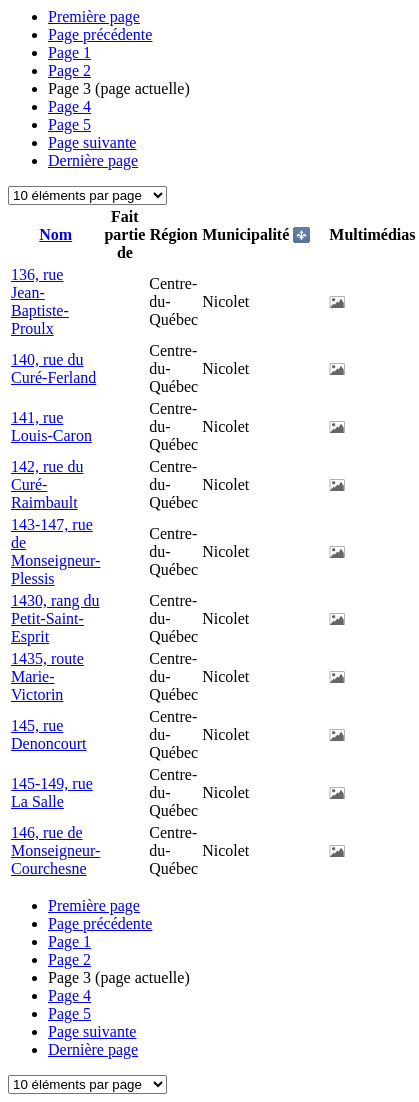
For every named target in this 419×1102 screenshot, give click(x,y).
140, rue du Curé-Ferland (53, 368)
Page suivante (92, 142)
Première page (94, 16)
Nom (55, 234)
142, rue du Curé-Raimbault (47, 484)
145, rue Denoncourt (49, 734)
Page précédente (100, 34)
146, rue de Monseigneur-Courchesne (55, 850)
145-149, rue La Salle (52, 792)
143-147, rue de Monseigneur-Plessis (55, 551)
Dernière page (93, 160)
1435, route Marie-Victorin (47, 676)
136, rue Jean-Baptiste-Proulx (40, 301)
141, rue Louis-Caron (51, 426)
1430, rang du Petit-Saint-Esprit (55, 618)
